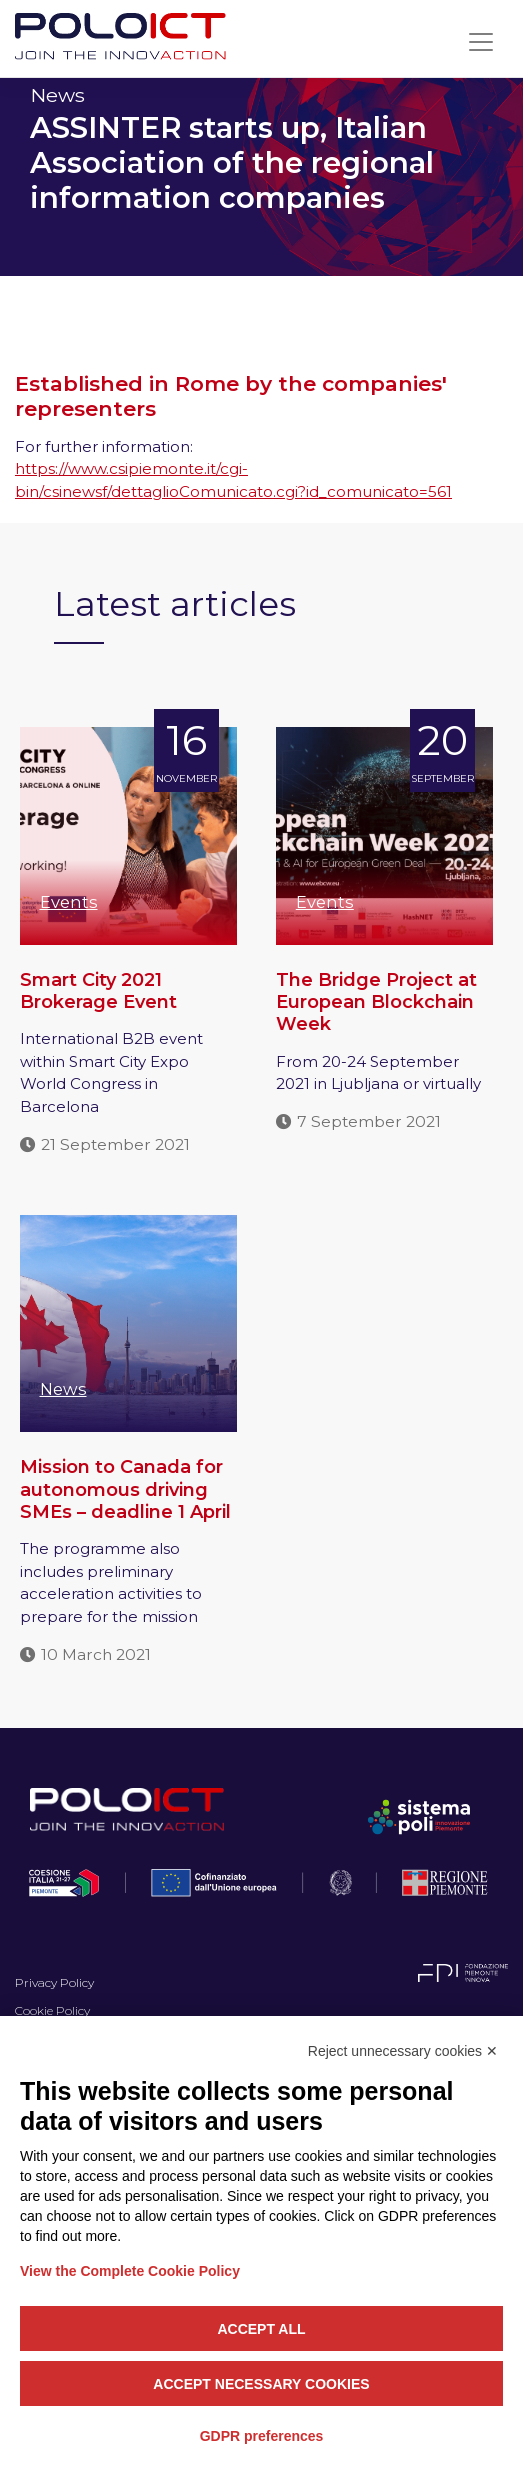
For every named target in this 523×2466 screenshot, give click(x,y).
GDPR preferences (262, 2436)
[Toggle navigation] (481, 42)
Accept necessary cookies (261, 2384)
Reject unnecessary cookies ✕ (403, 2051)
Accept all (261, 2329)
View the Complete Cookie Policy (130, 2271)
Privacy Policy (54, 1982)
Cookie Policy (52, 2010)
